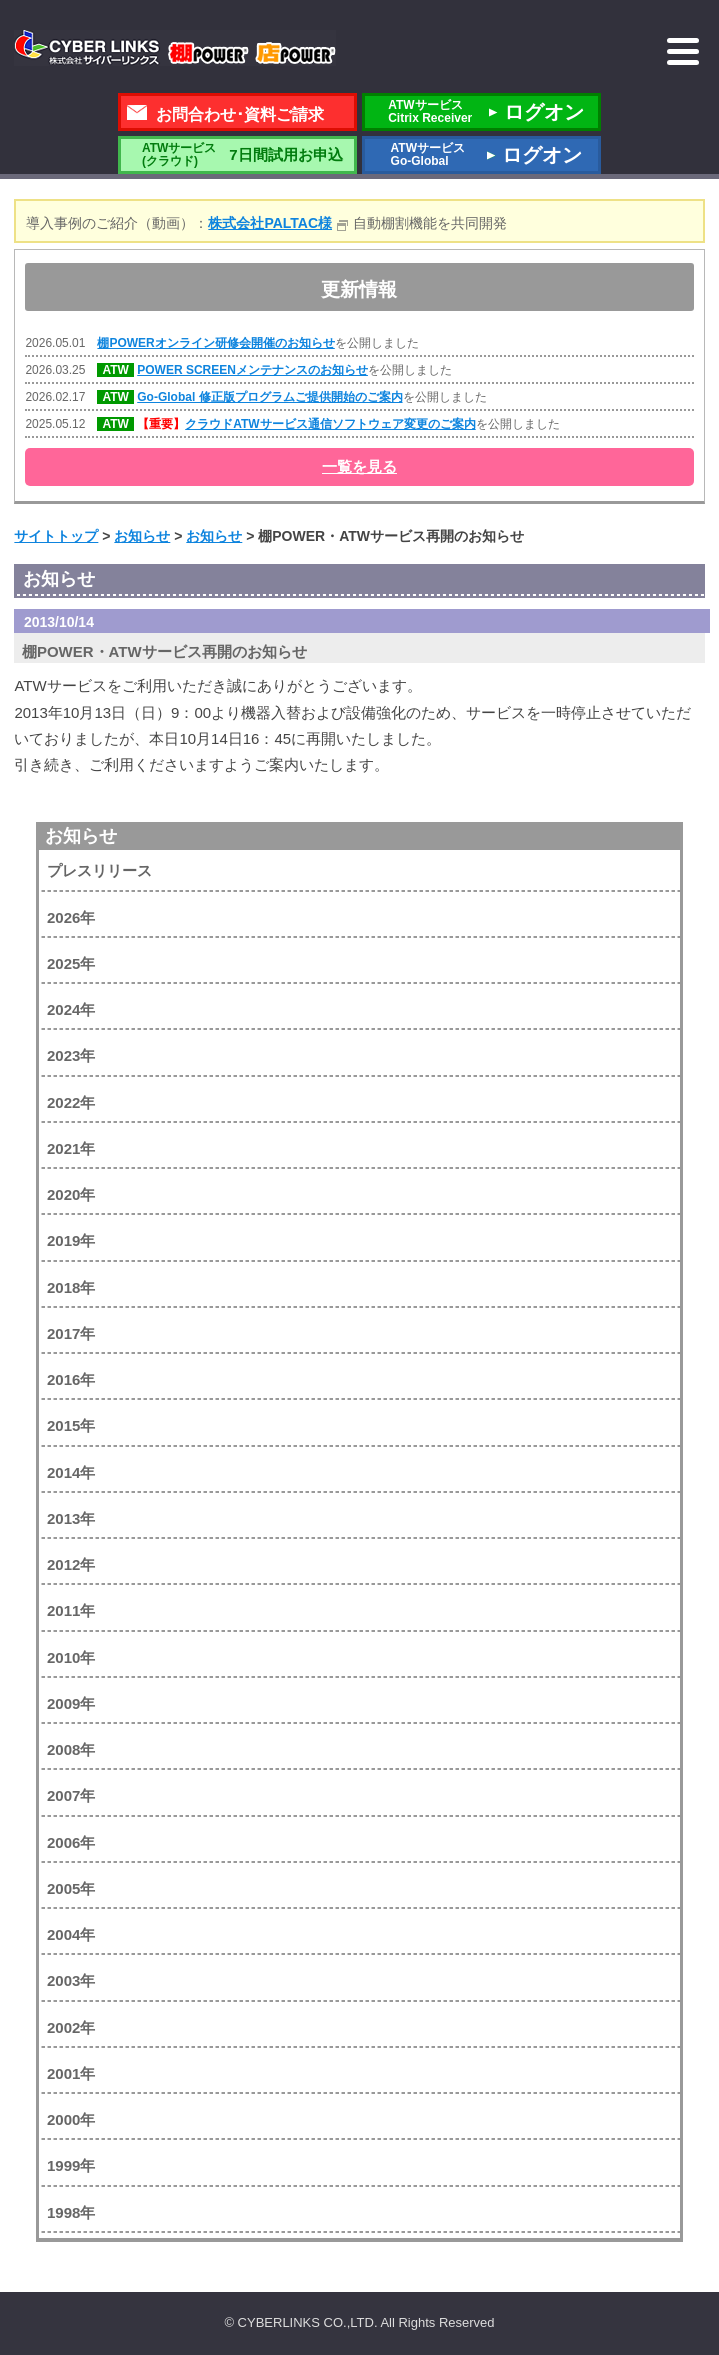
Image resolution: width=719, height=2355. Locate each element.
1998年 (71, 2212)
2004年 (71, 1934)
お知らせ (81, 836)
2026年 (71, 917)
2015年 (71, 1425)
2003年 (71, 1980)
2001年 (71, 2073)
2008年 (71, 1749)
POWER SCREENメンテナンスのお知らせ (252, 370)
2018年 (71, 1287)
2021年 (71, 1148)
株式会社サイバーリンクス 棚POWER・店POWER (175, 48)
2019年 (71, 1240)
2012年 (71, 1564)
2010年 (71, 1657)
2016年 (71, 1379)
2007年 (71, 1795)
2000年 (71, 2119)
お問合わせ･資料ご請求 (240, 114)
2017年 (71, 1333)
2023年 (71, 1055)
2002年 (71, 2027)
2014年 (71, 1472)
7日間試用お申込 (237, 154)
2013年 (71, 1518)
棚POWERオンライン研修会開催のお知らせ (215, 343)
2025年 (71, 963)
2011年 (71, 1610)
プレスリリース (99, 870)
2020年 (71, 1194)
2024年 (71, 1009)
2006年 (71, 1842)
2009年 (71, 1703)
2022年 (71, 1102)
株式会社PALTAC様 (270, 223)
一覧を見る (359, 466)
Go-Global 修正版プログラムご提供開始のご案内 (269, 397)
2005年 (71, 1888)
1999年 (71, 2165)
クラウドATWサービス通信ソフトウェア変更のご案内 (330, 424)
